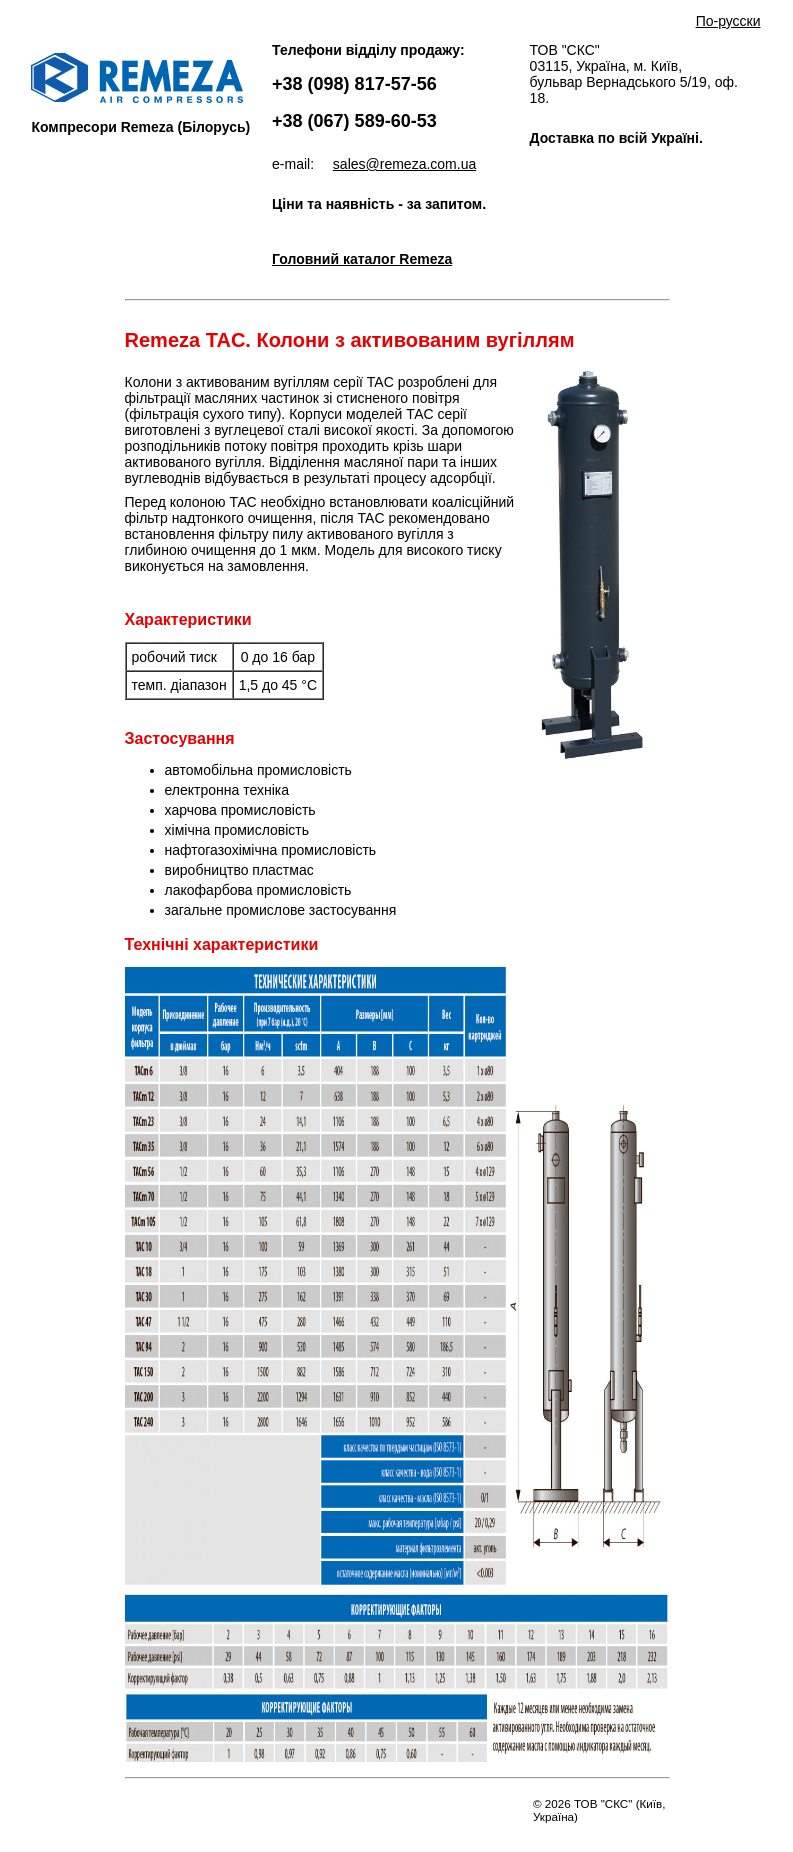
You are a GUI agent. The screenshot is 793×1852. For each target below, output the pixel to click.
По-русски (728, 21)
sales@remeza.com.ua (404, 164)
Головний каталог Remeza (362, 259)
